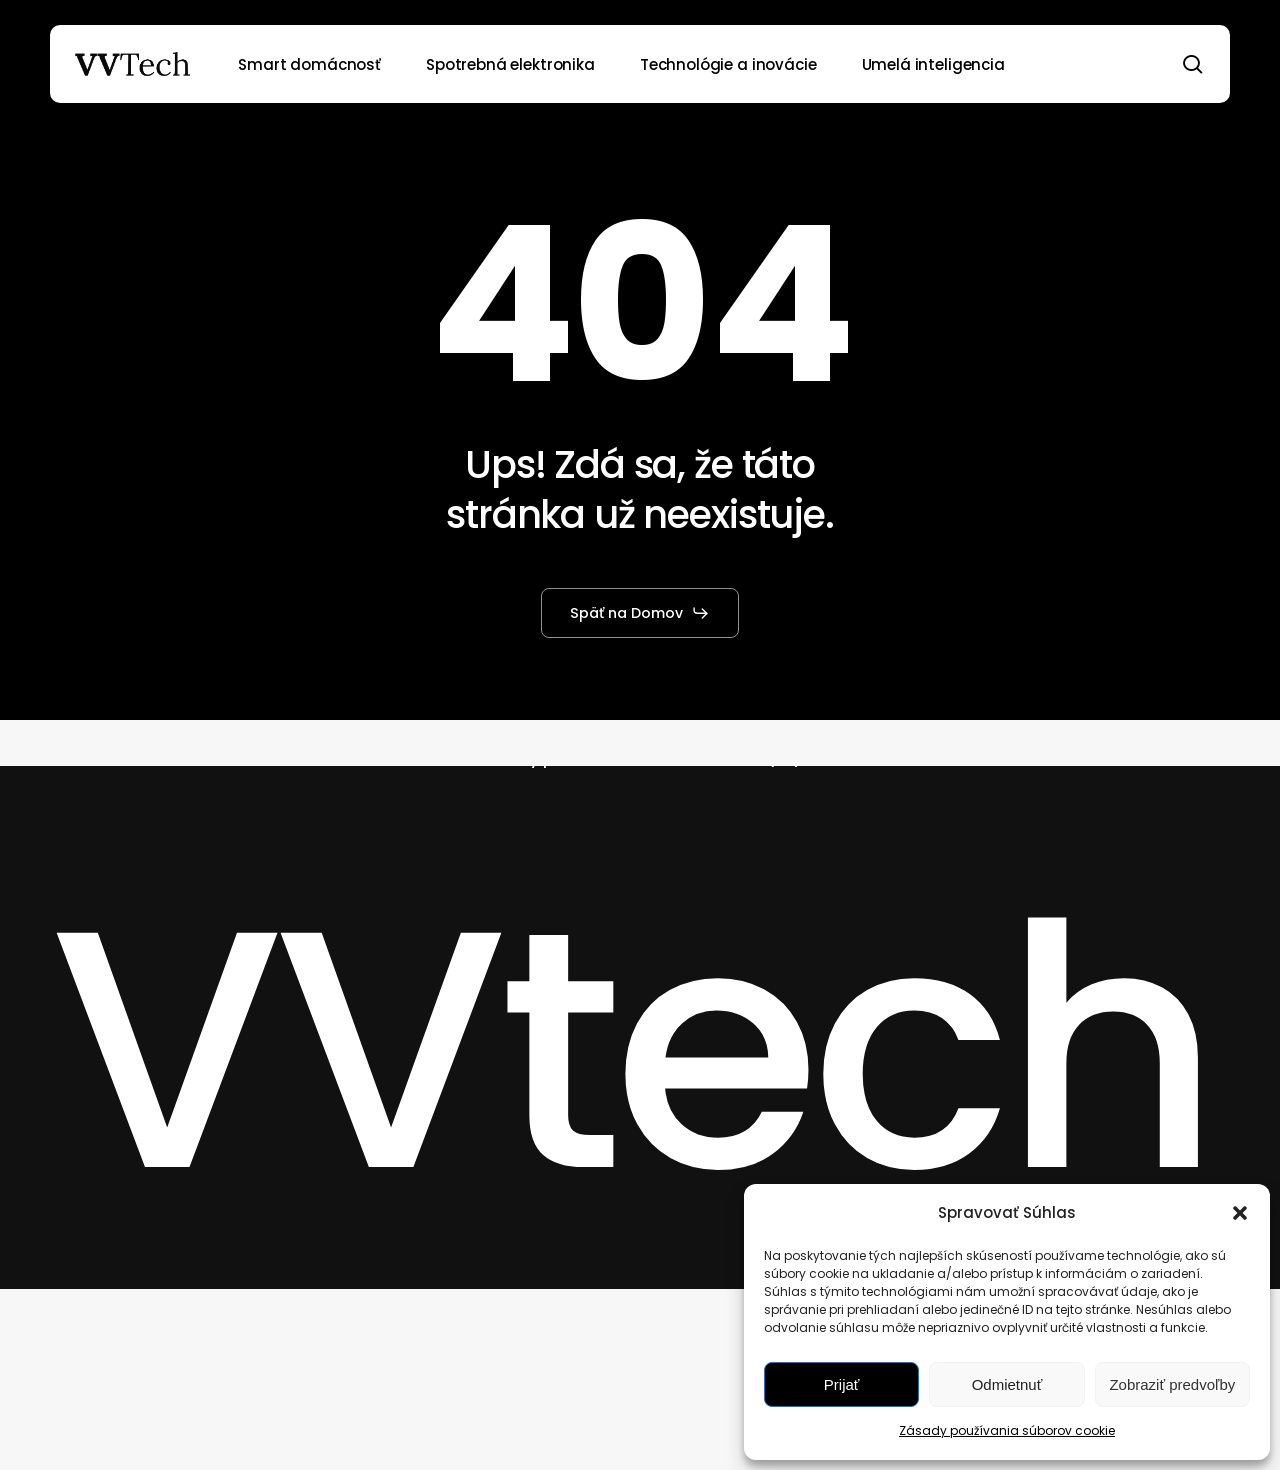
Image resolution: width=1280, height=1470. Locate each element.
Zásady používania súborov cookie (1007, 1430)
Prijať (842, 1384)
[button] (1240, 1213)
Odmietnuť (1007, 1384)
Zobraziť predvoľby (1172, 1384)
